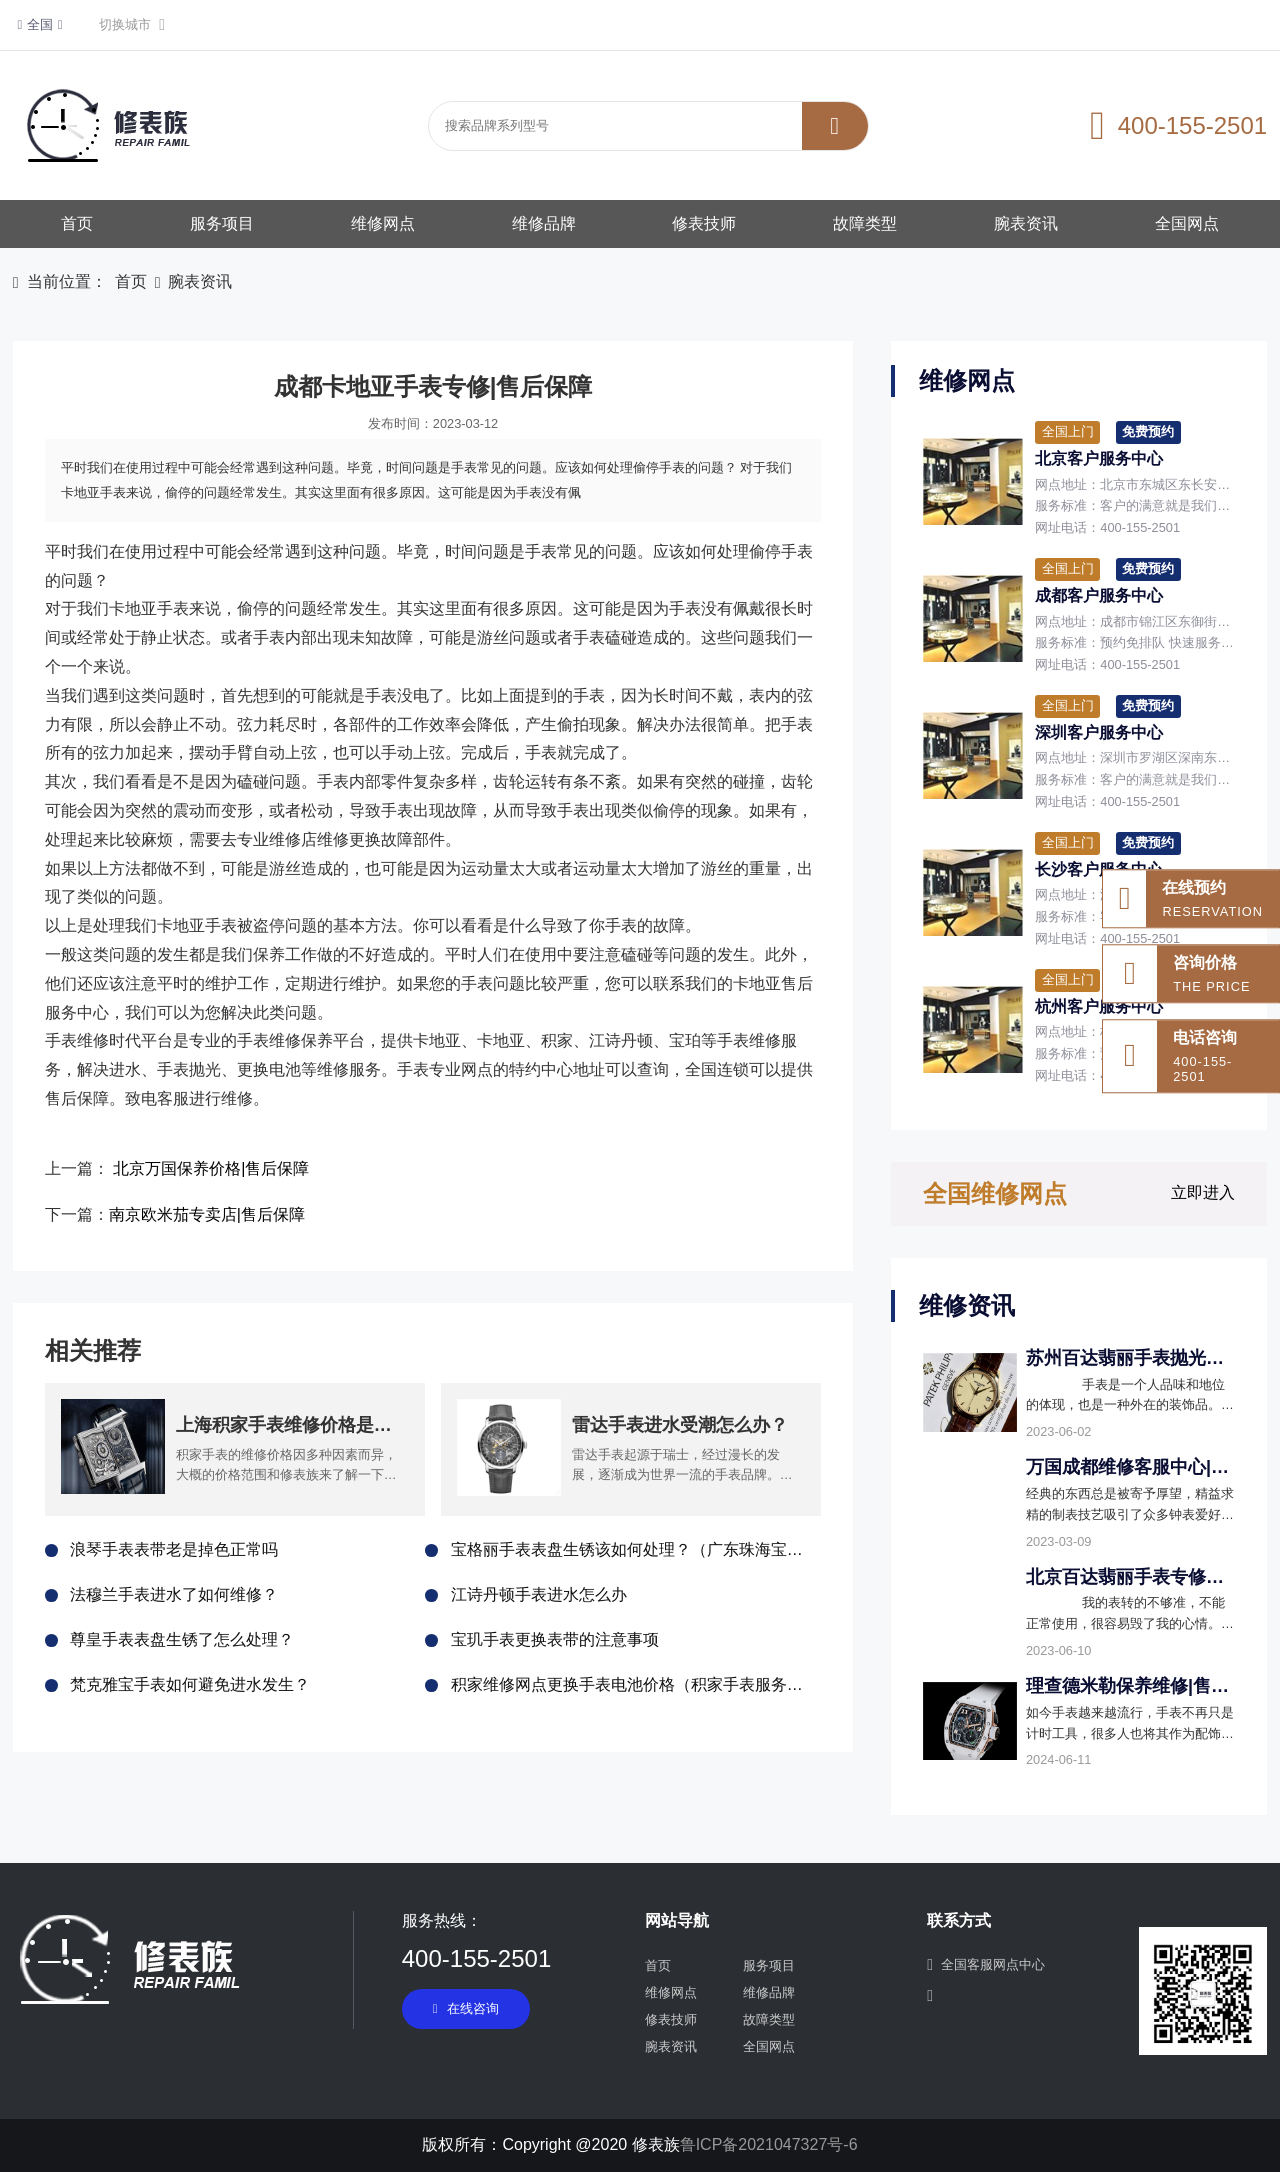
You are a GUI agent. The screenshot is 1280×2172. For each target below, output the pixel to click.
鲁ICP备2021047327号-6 (769, 2144)
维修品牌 (544, 223)
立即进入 (1203, 1192)
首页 (77, 223)
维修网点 (383, 223)
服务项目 (222, 223)
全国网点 (1187, 223)
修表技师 (704, 223)
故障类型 (865, 223)
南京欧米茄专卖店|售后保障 (207, 1214)
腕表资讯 (1026, 223)
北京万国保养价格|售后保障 (211, 1168)
